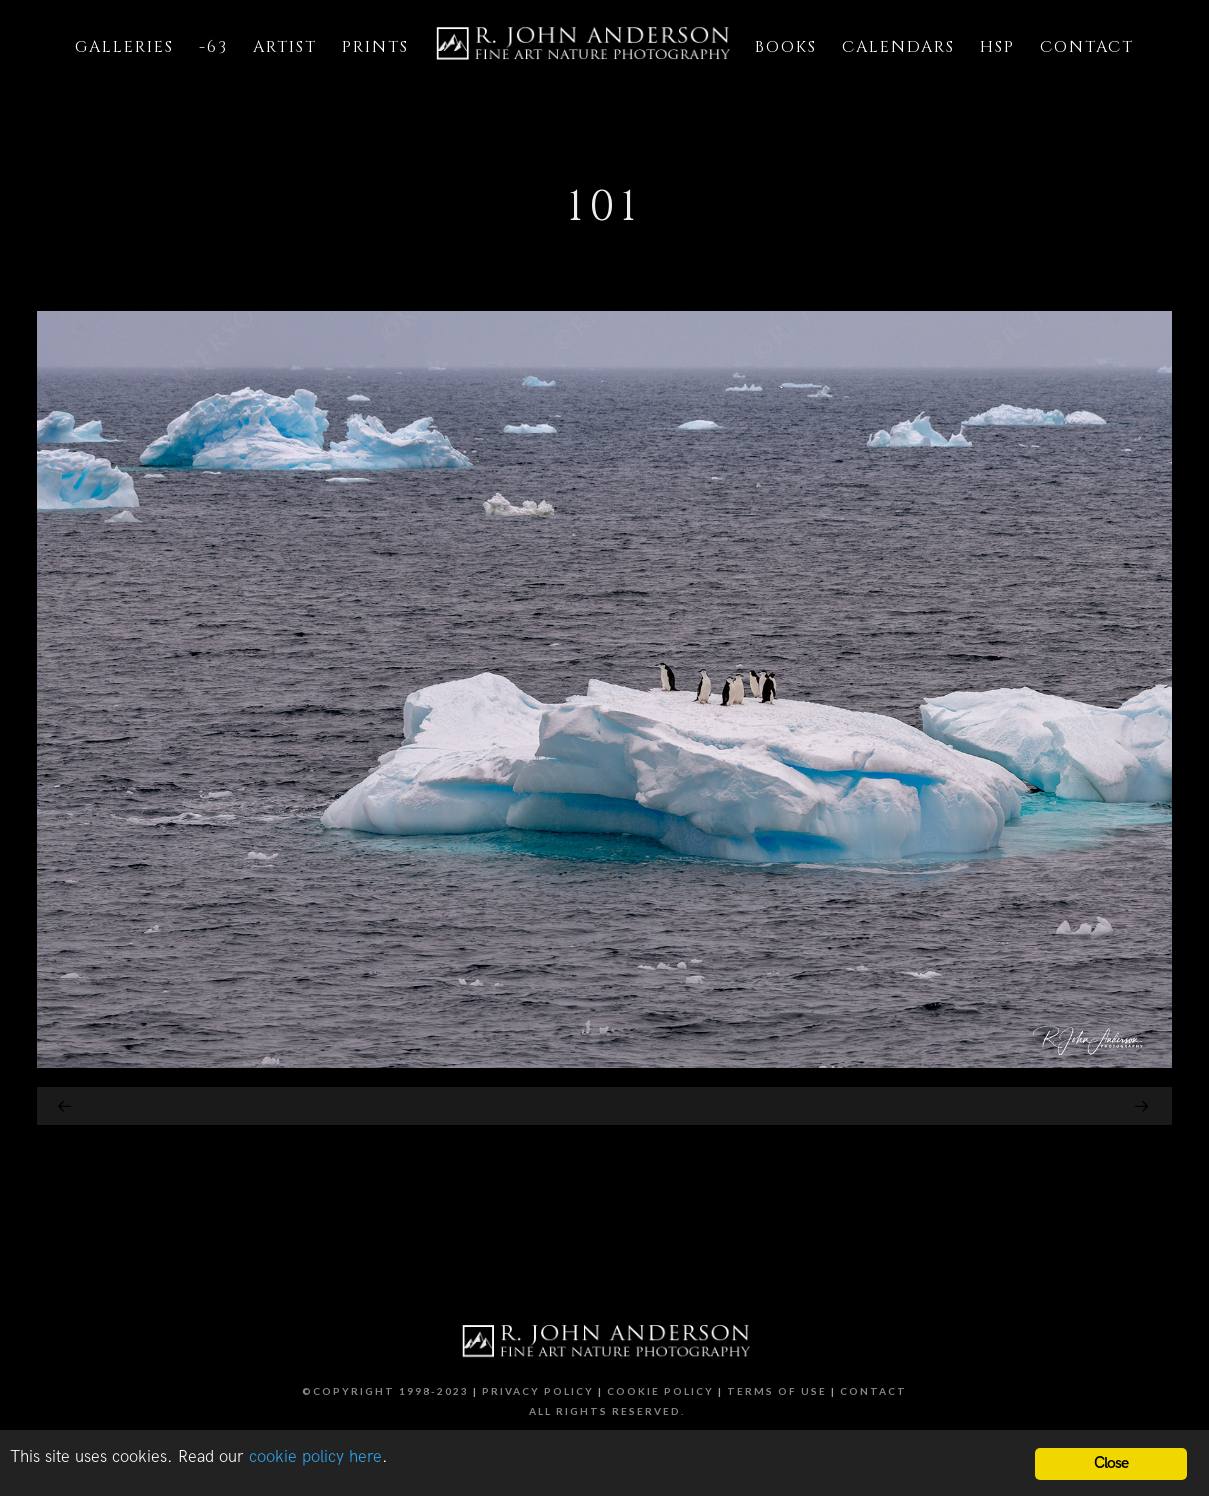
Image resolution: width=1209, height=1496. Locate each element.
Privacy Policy (538, 1391)
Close (1111, 1463)
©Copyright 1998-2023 (385, 1391)
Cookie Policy (660, 1391)
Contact (873, 1391)
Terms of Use (777, 1391)
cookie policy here (315, 1457)
